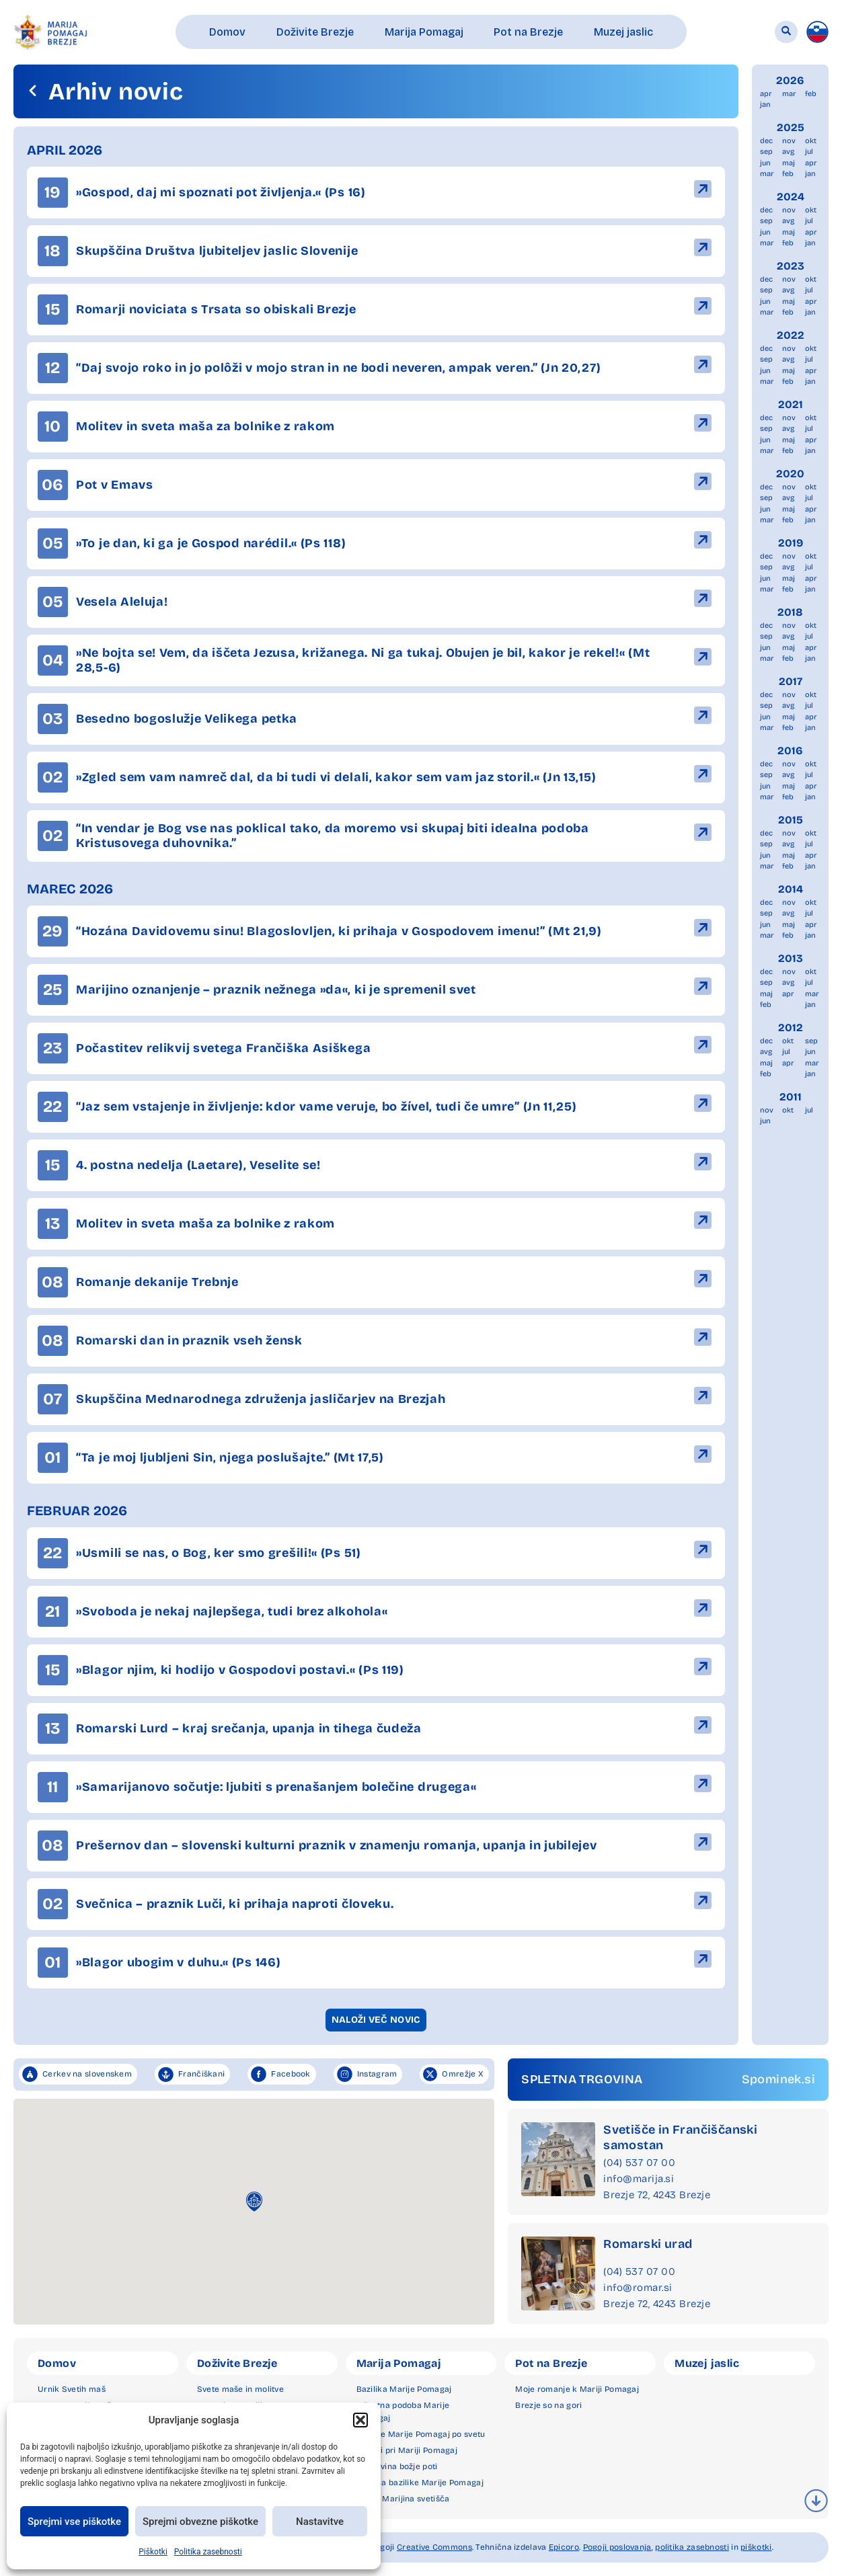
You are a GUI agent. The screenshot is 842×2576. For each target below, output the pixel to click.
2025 (790, 127)
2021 (790, 404)
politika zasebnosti (692, 2547)
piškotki (755, 2547)
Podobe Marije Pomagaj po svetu (421, 2434)
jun (765, 163)
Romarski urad (647, 2244)
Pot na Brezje (551, 2363)
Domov (57, 2363)
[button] (360, 2420)
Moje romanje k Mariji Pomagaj (577, 2389)
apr (765, 93)
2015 (790, 819)
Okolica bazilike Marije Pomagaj (420, 2482)
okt (810, 140)
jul (809, 151)
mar (789, 93)
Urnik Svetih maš (72, 2389)
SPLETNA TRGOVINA (581, 2079)
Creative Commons (434, 2547)
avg (788, 151)
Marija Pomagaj (399, 2363)
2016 (790, 750)
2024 (790, 196)
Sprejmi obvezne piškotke (200, 2521)
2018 (790, 612)
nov (789, 140)
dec (766, 140)
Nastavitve (320, 2521)
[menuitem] (817, 32)
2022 (790, 335)
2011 (790, 1096)
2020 (790, 473)
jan (765, 104)
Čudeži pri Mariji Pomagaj (407, 2450)
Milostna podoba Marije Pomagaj (403, 2412)
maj (788, 163)
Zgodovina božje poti (397, 2466)
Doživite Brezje (237, 2363)
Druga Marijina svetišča (403, 2498)
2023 (790, 265)
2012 (790, 1027)
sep (766, 151)
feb (810, 93)
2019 (790, 542)
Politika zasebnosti (208, 2552)
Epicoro (564, 2547)
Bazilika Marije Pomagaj (404, 2389)
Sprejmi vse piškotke (74, 2521)
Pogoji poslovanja (617, 2547)
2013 (790, 958)
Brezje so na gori (548, 2405)
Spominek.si (778, 2079)
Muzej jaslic (707, 2363)
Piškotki (153, 2552)
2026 (790, 80)
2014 (790, 889)
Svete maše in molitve (240, 2389)
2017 (790, 681)
